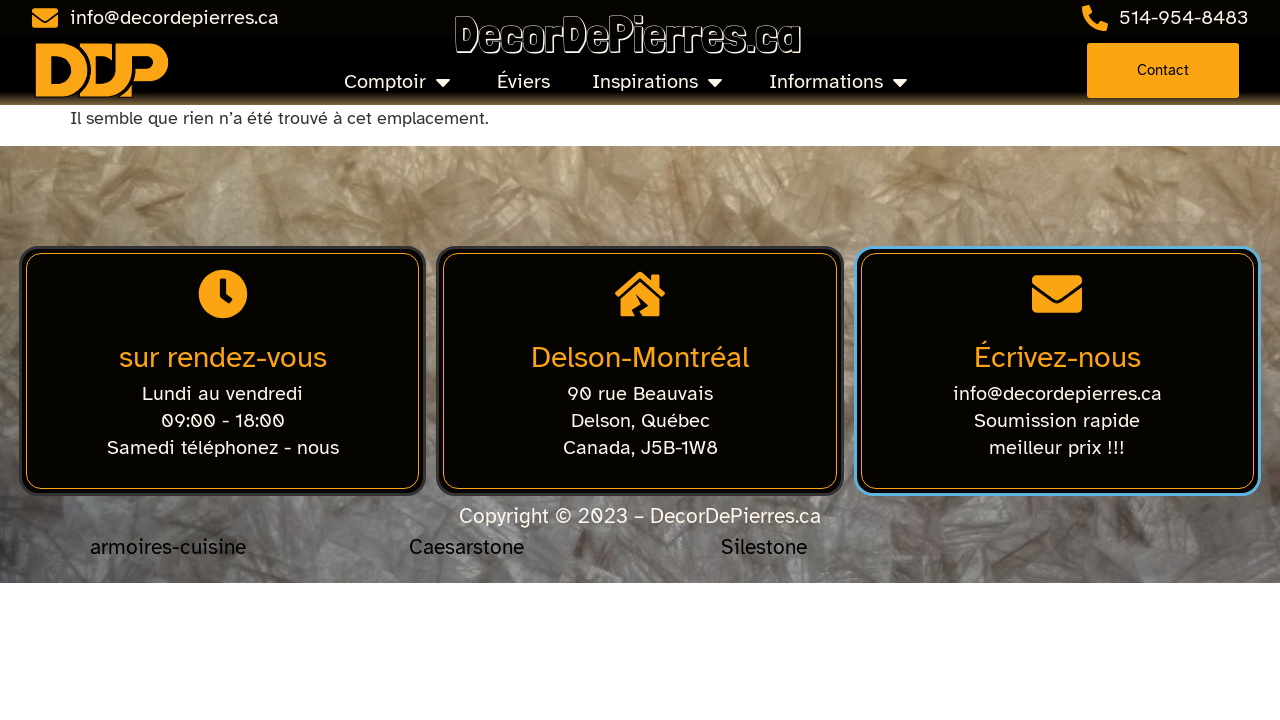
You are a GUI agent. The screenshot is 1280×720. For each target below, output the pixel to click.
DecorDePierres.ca (627, 33)
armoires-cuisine (168, 547)
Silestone (764, 547)
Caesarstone (466, 547)
